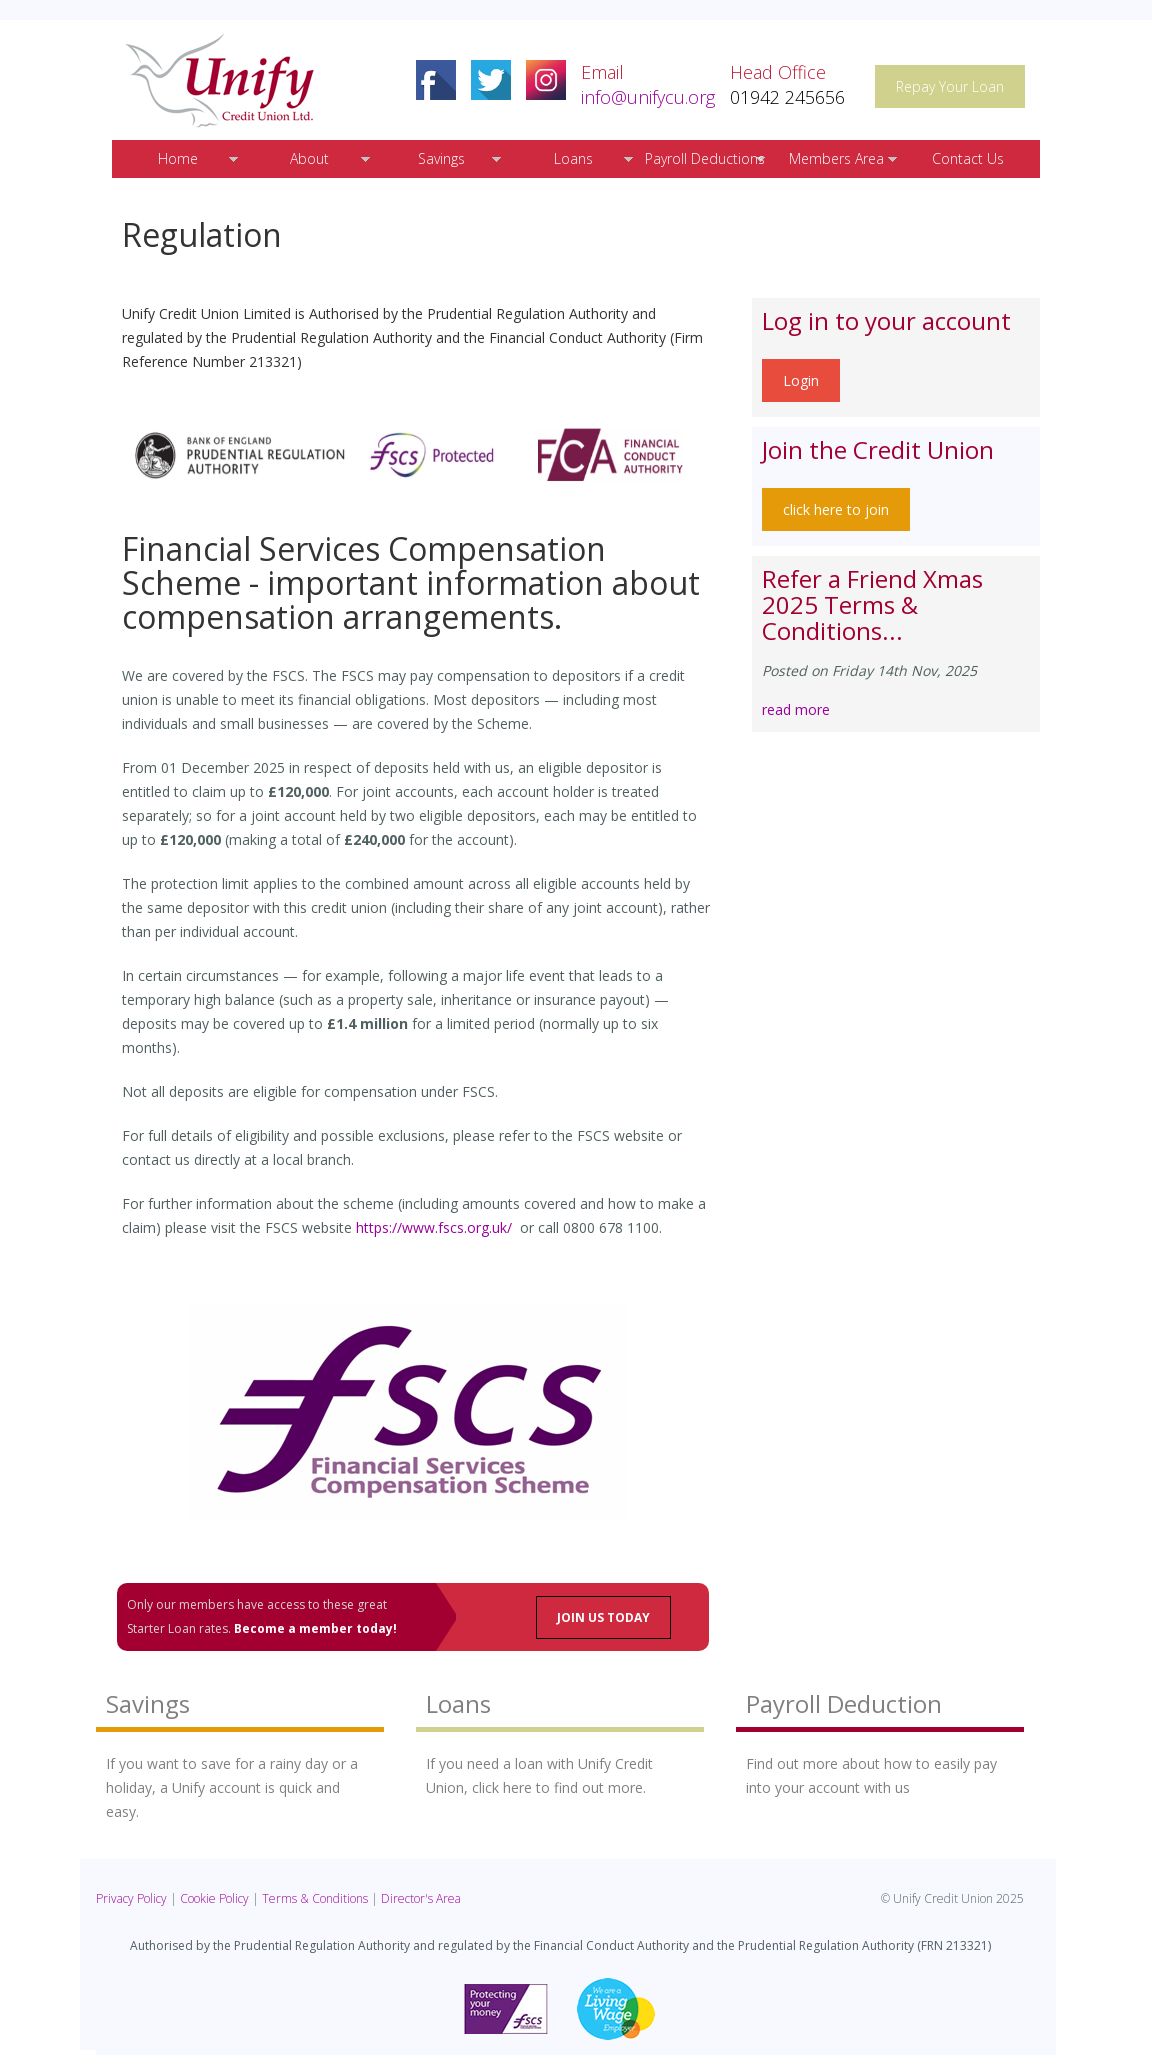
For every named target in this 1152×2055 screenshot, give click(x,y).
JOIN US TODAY (603, 1617)
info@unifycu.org (648, 97)
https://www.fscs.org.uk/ (434, 1227)
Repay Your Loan (950, 86)
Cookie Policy (214, 1898)
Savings (441, 158)
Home (178, 158)
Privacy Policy (131, 1898)
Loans (573, 158)
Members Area (836, 158)
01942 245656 (787, 97)
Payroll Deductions (705, 158)
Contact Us (968, 158)
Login (801, 380)
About (309, 158)
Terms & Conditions (315, 1898)
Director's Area (421, 1898)
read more (796, 709)
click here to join (836, 509)
